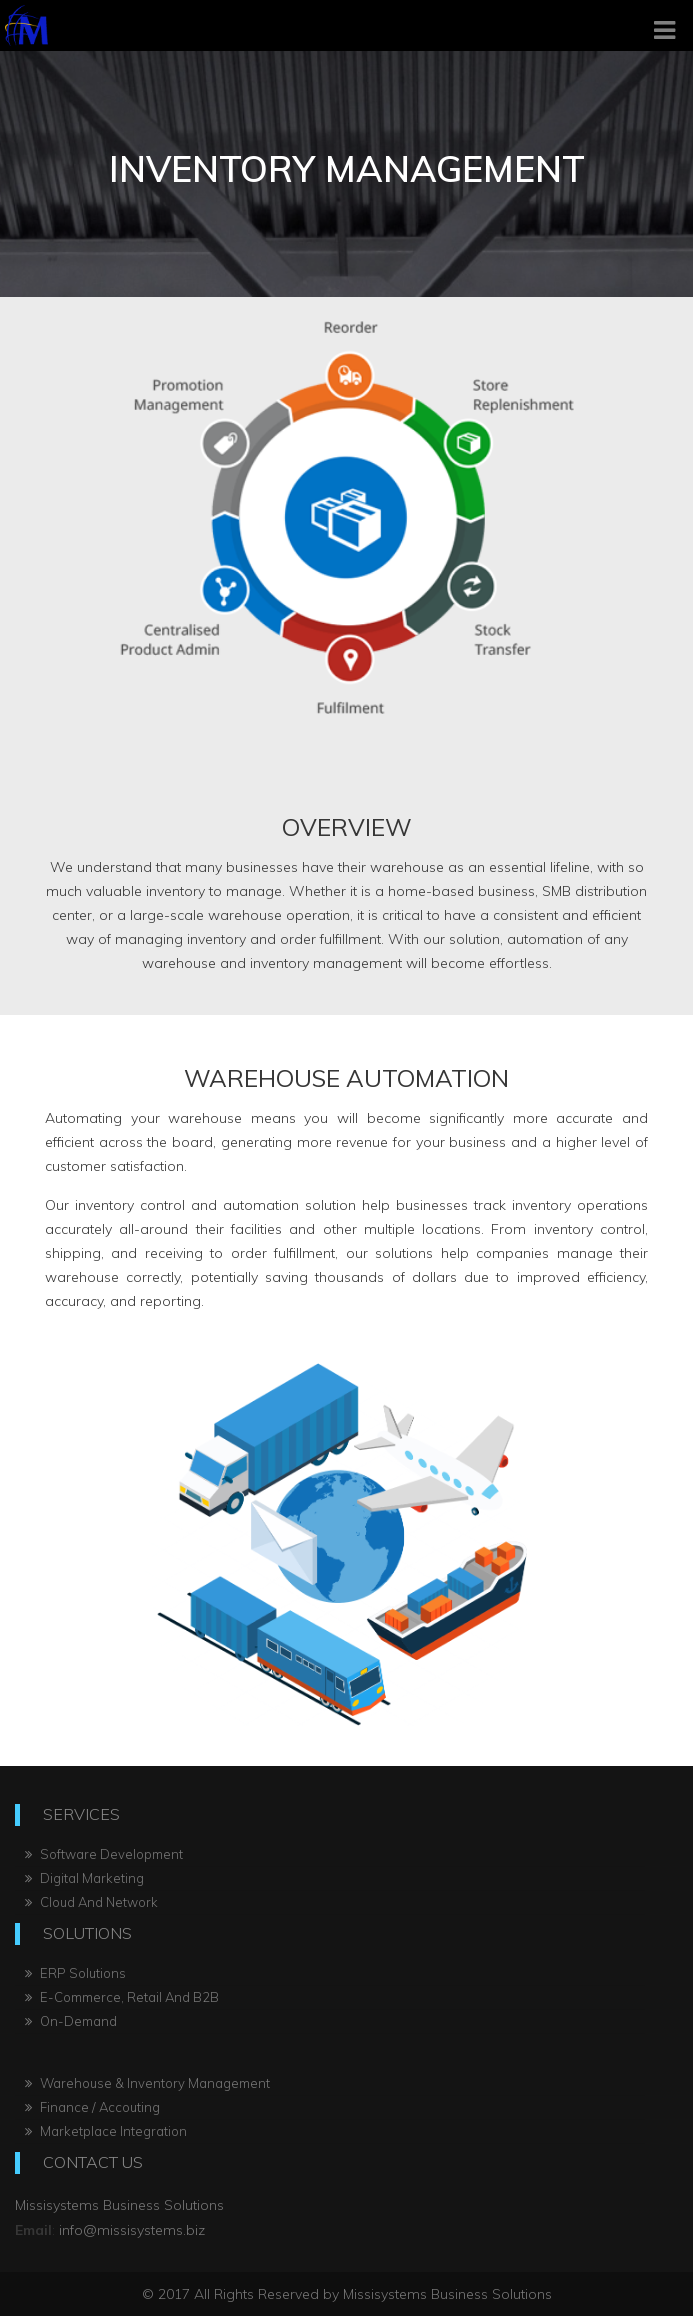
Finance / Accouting (92, 2107)
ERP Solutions (75, 1973)
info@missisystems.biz (130, 2230)
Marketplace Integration (106, 2131)
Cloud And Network (91, 1902)
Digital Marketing (84, 1878)
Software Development (104, 1854)
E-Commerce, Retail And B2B (122, 1997)
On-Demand (71, 2021)
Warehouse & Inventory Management (147, 2083)
